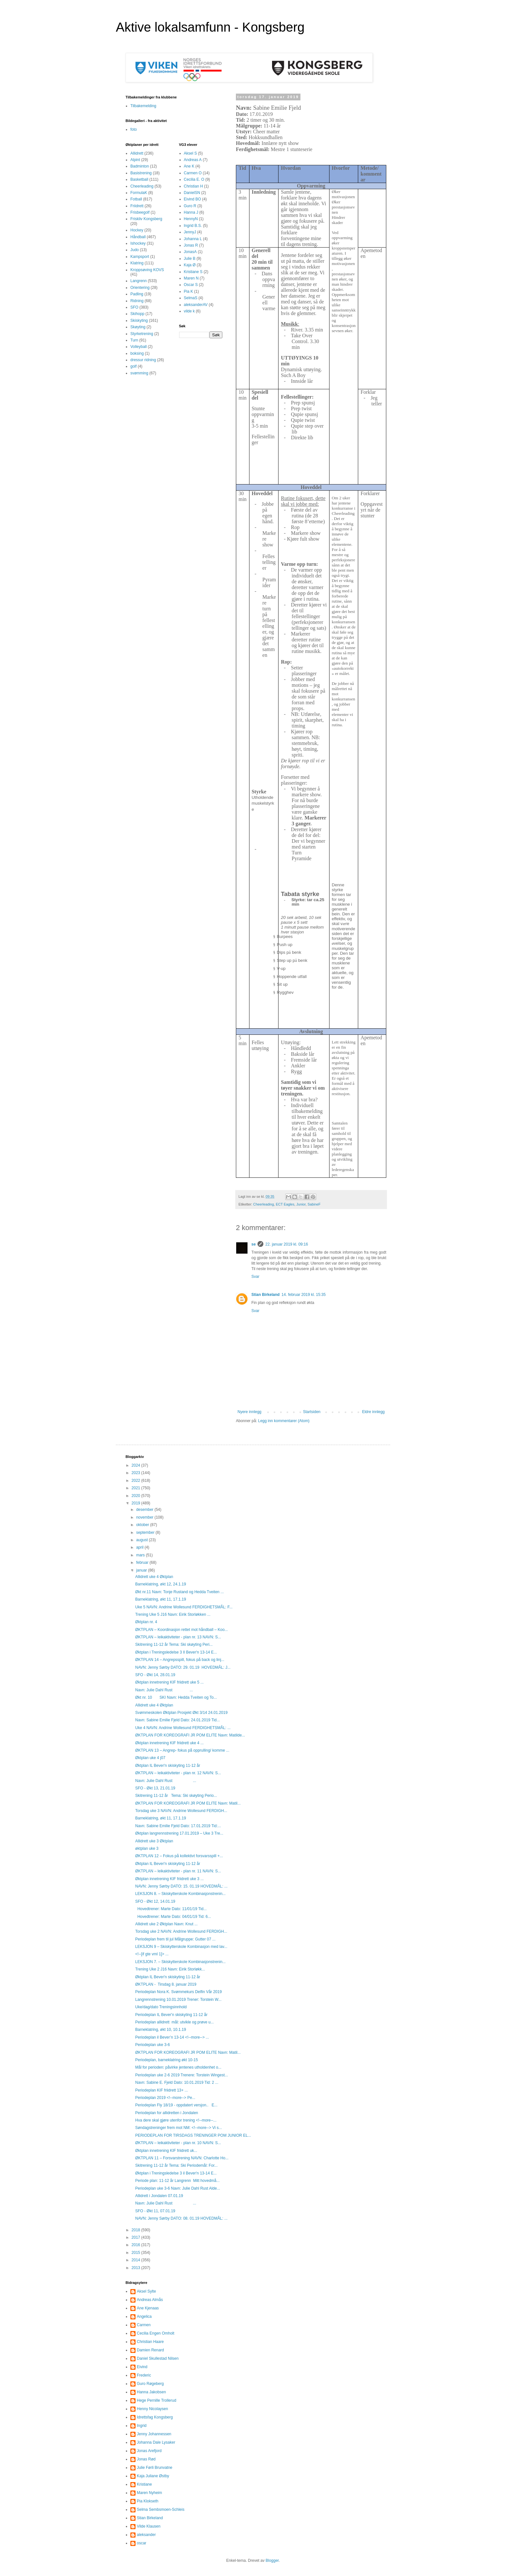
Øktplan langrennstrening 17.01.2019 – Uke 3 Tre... (179, 1833)
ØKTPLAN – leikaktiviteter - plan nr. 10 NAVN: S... (178, 2143)
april (140, 1547)
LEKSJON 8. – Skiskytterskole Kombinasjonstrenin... (180, 1893)
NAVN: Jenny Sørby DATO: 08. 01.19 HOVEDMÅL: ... (181, 2218)
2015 (136, 2252)
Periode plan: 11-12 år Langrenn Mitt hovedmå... (177, 2180)
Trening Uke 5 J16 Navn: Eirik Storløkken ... (172, 1614)
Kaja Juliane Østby (153, 2476)
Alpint (135, 160)
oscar (141, 2543)
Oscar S (191, 284)
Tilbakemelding (143, 106)
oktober (143, 1524)
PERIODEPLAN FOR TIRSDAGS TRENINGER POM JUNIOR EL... (193, 2135)
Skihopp (137, 313)
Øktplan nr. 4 (146, 1622)
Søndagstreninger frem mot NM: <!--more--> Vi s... (178, 2127)
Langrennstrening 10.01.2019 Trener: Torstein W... (178, 1999)
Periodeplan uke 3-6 (152, 2044)
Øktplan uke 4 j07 (150, 1758)
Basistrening (141, 173)
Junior (301, 1204)
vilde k (189, 311)
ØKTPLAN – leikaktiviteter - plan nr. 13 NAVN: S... (178, 1637)
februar (142, 1562)
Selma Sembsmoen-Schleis (160, 2509)
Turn (134, 340)
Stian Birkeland (265, 1294)
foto (133, 129)
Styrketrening (141, 333)
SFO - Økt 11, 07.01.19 (155, 2211)
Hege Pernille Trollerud (156, 2400)
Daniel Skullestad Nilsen (157, 2358)
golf (133, 366)
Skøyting (138, 327)
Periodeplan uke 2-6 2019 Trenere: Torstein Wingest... (181, 2075)
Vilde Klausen (148, 2526)
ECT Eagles (285, 1204)
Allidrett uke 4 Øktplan (154, 1576)
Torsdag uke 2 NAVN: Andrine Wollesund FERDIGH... (181, 1931)
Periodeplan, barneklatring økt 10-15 (166, 2060)
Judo (134, 250)
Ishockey (138, 243)
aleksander (146, 2534)
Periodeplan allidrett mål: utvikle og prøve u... (174, 2022)
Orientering (139, 287)
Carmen (144, 2325)
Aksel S (190, 153)
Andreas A (193, 160)
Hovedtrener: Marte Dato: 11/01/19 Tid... (171, 1909)
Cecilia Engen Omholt (155, 2333)
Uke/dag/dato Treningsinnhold (161, 2007)
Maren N (191, 278)
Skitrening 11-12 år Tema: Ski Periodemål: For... (176, 2165)
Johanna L (193, 239)
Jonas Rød (146, 2459)
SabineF (314, 1204)
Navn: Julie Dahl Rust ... (164, 1690)
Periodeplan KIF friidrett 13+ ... (161, 2090)
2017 (136, 2237)
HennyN (191, 219)
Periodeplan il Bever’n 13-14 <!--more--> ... (172, 2037)
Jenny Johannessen (154, 2434)
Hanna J (191, 212)
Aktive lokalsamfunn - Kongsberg (210, 27)
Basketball (139, 179)
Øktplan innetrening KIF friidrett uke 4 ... (169, 1743)
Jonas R (191, 245)
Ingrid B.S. (193, 225)
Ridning (137, 301)
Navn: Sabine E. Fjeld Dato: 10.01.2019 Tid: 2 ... (176, 2082)
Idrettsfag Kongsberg (155, 2417)
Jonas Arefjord (149, 2451)
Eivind (142, 2367)
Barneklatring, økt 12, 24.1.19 (160, 1584)
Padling (136, 294)
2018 (136, 2230)
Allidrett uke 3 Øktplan (154, 1841)
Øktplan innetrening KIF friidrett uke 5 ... (169, 1682)
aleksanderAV (196, 304)
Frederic (144, 2375)
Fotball (136, 199)
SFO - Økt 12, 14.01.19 (155, 1901)
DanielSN (192, 192)
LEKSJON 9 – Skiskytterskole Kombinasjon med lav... (181, 1946)
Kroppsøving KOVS (147, 270)
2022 (136, 1480)
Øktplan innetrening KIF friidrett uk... (166, 2150)
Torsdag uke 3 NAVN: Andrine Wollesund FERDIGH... (181, 1810)
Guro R (190, 206)
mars (141, 1555)
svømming (139, 373)
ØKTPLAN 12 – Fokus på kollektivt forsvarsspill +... (179, 1856)
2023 (136, 1473)
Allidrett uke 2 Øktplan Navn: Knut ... (166, 1924)
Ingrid (142, 2425)
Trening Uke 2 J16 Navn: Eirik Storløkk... (170, 1969)
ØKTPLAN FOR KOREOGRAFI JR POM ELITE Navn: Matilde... (190, 1735)
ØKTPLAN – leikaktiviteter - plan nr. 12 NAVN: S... (178, 1773)
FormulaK (138, 192)
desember (145, 1509)
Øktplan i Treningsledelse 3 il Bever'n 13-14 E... (176, 2173)
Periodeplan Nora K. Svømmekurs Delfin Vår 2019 (178, 1992)
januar (142, 1570)
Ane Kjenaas (148, 2308)
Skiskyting (139, 320)
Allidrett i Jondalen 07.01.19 (159, 2196)
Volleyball (138, 346)
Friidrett (137, 206)
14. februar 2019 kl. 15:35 (303, 1294)
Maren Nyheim (149, 2492)
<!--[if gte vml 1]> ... (151, 1954)
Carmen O (193, 173)
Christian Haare (150, 2341)
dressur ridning (143, 360)
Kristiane (144, 2484)
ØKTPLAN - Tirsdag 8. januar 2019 (165, 1984)
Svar (255, 1276)
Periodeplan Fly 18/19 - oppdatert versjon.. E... (176, 2105)
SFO (134, 307)
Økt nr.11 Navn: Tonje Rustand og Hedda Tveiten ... (179, 1592)
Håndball (138, 237)
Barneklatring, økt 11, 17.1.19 (160, 1599)
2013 (136, 2267)
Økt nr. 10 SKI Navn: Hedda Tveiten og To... (176, 1697)
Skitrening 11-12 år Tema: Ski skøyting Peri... (174, 1644)
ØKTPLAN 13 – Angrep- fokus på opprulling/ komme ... (182, 1750)
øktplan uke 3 (146, 1848)
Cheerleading (263, 1204)
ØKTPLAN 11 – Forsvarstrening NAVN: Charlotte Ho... (181, 2158)
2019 (136, 1503)
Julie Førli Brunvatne (154, 2467)
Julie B (190, 258)
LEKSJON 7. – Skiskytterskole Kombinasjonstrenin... (180, 1962)
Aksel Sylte (146, 2291)
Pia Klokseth (147, 2501)
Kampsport (139, 256)
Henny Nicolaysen (152, 2409)
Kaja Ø (190, 265)
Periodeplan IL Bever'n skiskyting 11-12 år (171, 2014)
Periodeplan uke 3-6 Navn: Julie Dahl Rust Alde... (177, 2188)
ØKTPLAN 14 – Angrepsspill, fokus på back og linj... (179, 1659)
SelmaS (190, 298)
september (146, 1532)
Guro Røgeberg (150, 2383)
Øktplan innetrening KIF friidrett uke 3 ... (169, 1879)
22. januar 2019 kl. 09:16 (286, 1244)
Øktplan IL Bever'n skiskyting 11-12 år (167, 1765)
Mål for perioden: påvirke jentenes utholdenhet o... (178, 2067)
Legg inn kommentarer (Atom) (283, 1421)
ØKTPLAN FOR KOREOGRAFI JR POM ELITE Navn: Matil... (188, 1803)
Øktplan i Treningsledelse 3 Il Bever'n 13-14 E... (176, 1652)
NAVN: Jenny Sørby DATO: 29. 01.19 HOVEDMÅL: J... (182, 1667)
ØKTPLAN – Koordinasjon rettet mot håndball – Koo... (181, 1629)
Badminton (139, 166)
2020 (136, 1495)
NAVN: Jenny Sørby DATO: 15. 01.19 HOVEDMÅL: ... (181, 1886)
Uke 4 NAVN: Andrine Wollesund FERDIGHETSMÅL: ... (183, 1728)
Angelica (144, 2316)
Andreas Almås (150, 2299)
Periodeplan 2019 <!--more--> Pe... (165, 2097)
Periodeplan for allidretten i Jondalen (166, 2113)
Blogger (272, 2560)
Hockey (136, 230)
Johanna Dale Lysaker (156, 2442)
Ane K (189, 166)
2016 (136, 2245)
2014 (136, 2260)
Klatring (137, 263)
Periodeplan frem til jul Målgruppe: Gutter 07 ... (175, 1939)
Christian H (193, 186)
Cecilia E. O (194, 179)
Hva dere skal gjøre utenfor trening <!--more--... (176, 2120)
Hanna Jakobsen (151, 2392)
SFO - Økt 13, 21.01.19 (155, 1788)
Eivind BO (192, 199)
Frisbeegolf (139, 212)
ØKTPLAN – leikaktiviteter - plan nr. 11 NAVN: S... (178, 1871)
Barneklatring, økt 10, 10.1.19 (160, 2029)
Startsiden (311, 1412)
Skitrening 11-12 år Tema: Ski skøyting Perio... (176, 1795)
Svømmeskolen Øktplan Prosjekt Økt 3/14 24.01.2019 (181, 1712)
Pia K (188, 291)
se (253, 1244)
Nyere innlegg (249, 1412)
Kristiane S (193, 272)
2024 (136, 1465)
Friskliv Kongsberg (146, 219)
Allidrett (136, 153)
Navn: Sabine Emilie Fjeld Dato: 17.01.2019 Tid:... (178, 1826)
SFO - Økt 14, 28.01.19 (155, 1675)
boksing (137, 353)
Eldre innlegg (373, 1412)
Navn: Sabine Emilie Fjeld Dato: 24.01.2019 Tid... (177, 1720)
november (145, 1517)
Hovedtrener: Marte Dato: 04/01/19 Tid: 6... (173, 1916)
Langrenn (138, 281)
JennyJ (190, 232)
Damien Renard (150, 2350)
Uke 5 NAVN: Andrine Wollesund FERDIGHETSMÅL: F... (184, 1607)
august (142, 1540)
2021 (136, 1488)
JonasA (190, 251)
